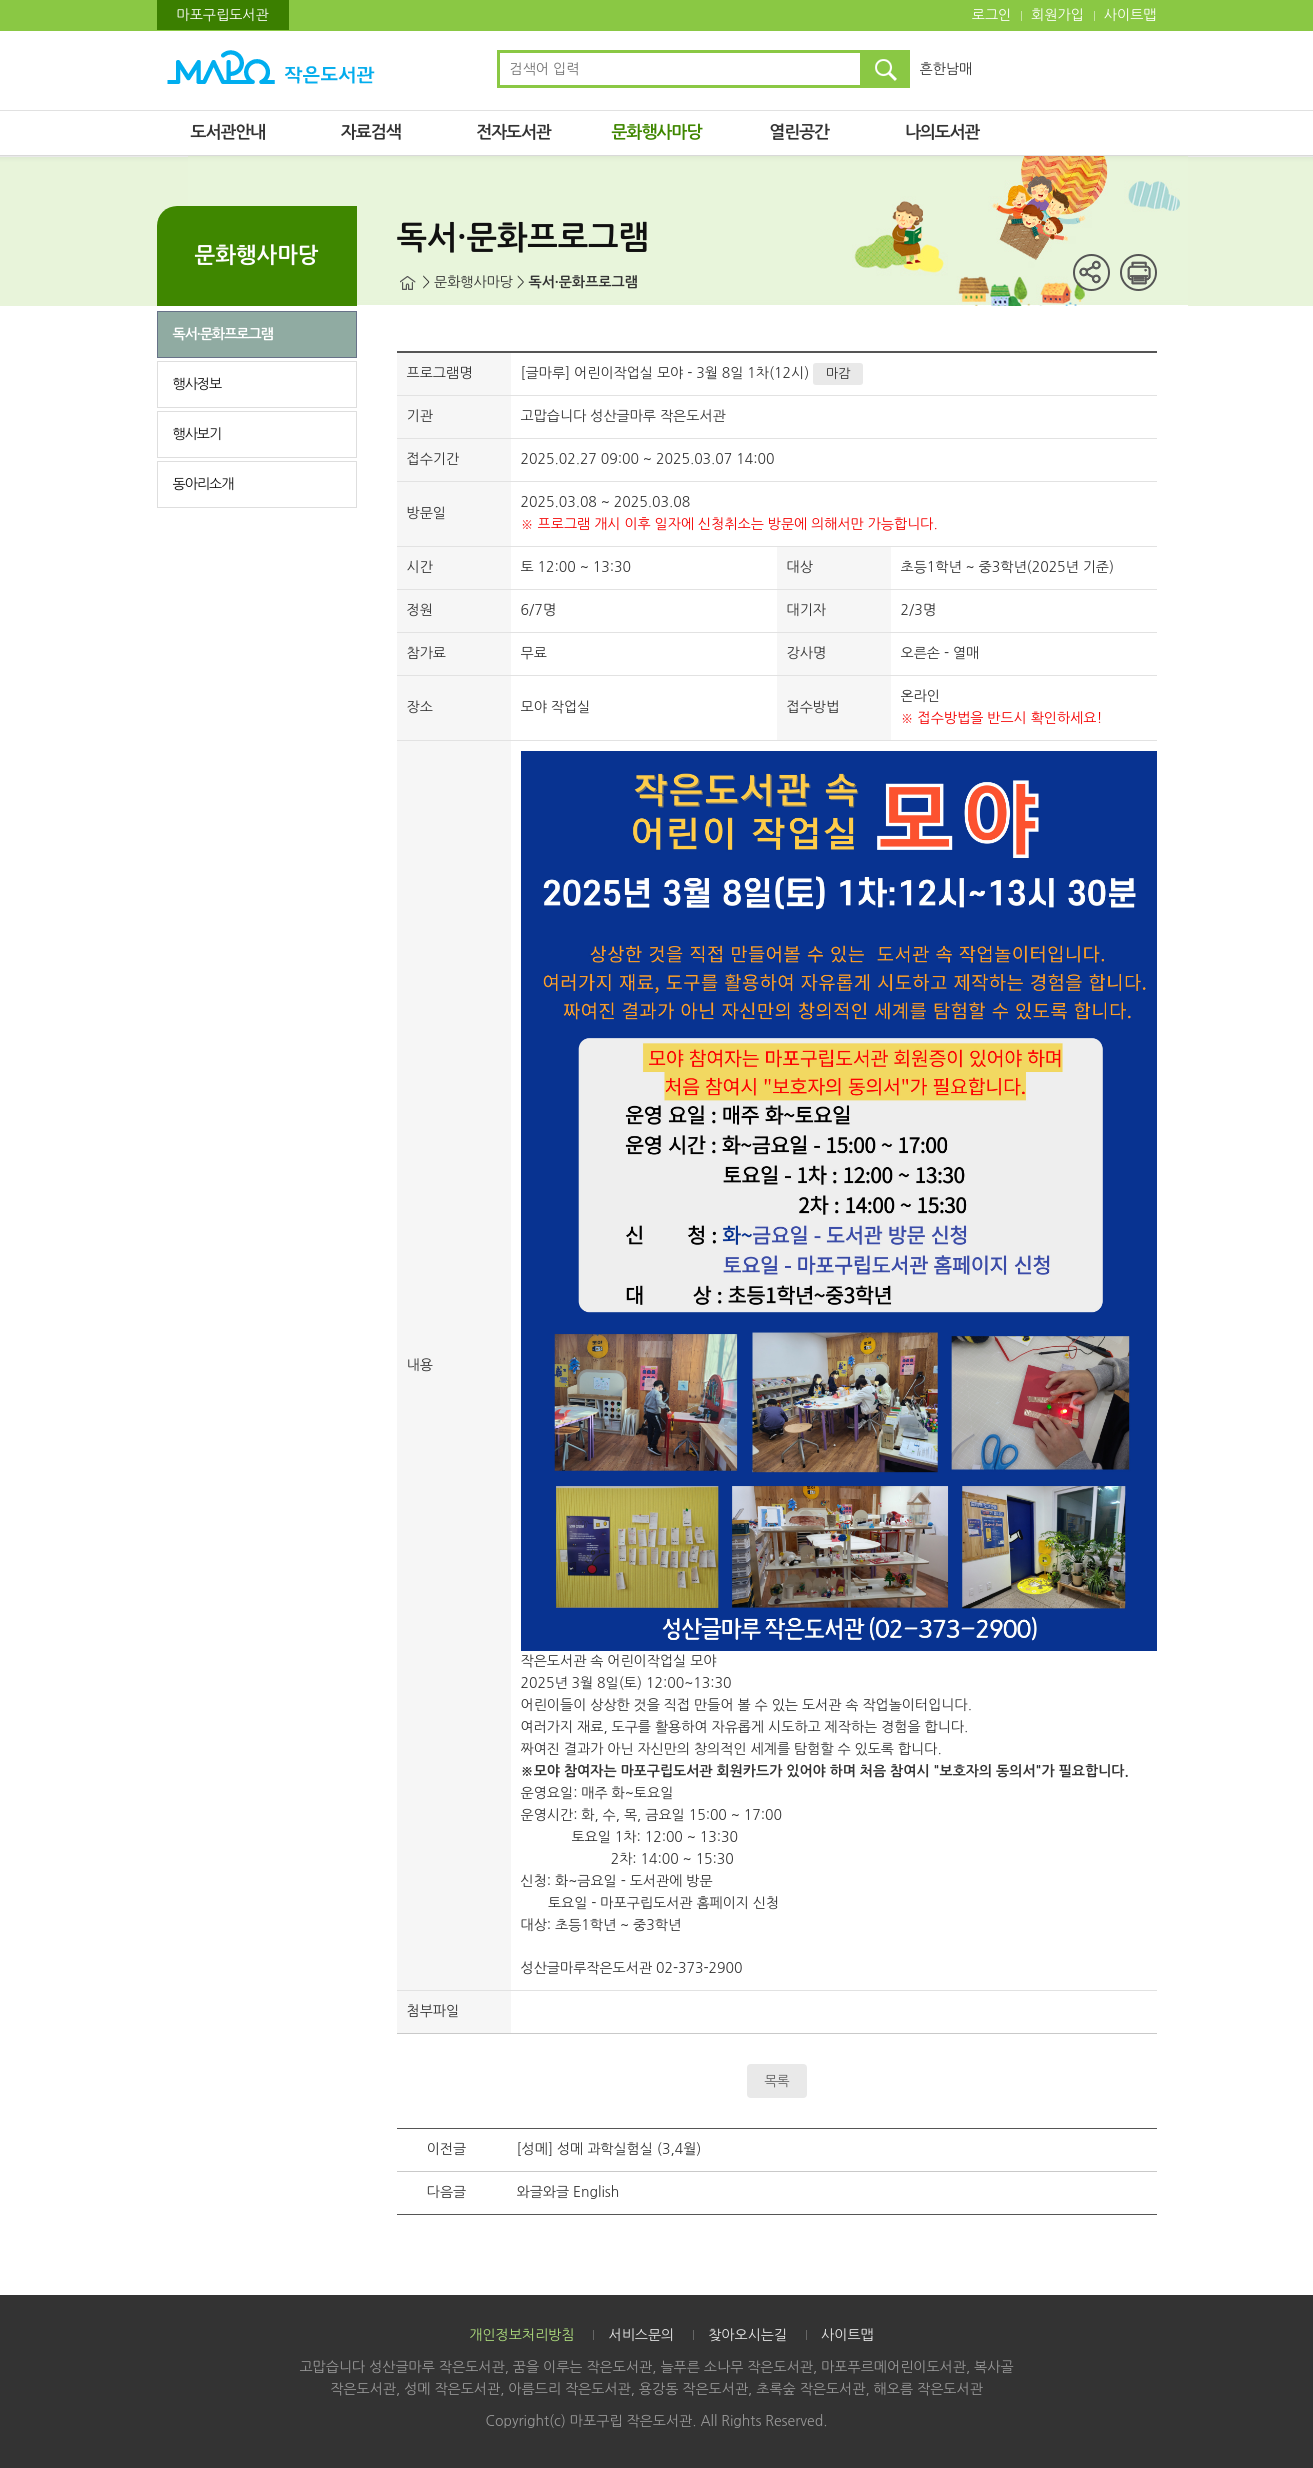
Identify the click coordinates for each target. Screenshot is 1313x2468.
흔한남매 (946, 69)
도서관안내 (228, 132)
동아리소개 (203, 484)
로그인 (991, 15)
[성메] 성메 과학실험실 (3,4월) (609, 2149)
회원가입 (1057, 15)
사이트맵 (1130, 15)
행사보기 (197, 434)
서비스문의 (641, 2335)
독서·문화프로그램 (223, 334)
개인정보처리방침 (521, 2335)
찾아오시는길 (747, 2335)
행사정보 (197, 384)
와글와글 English (568, 2192)
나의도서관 (942, 132)
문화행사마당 (657, 132)
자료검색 (371, 132)
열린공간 (799, 132)
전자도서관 (513, 132)
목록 (776, 2081)
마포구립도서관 (223, 15)
